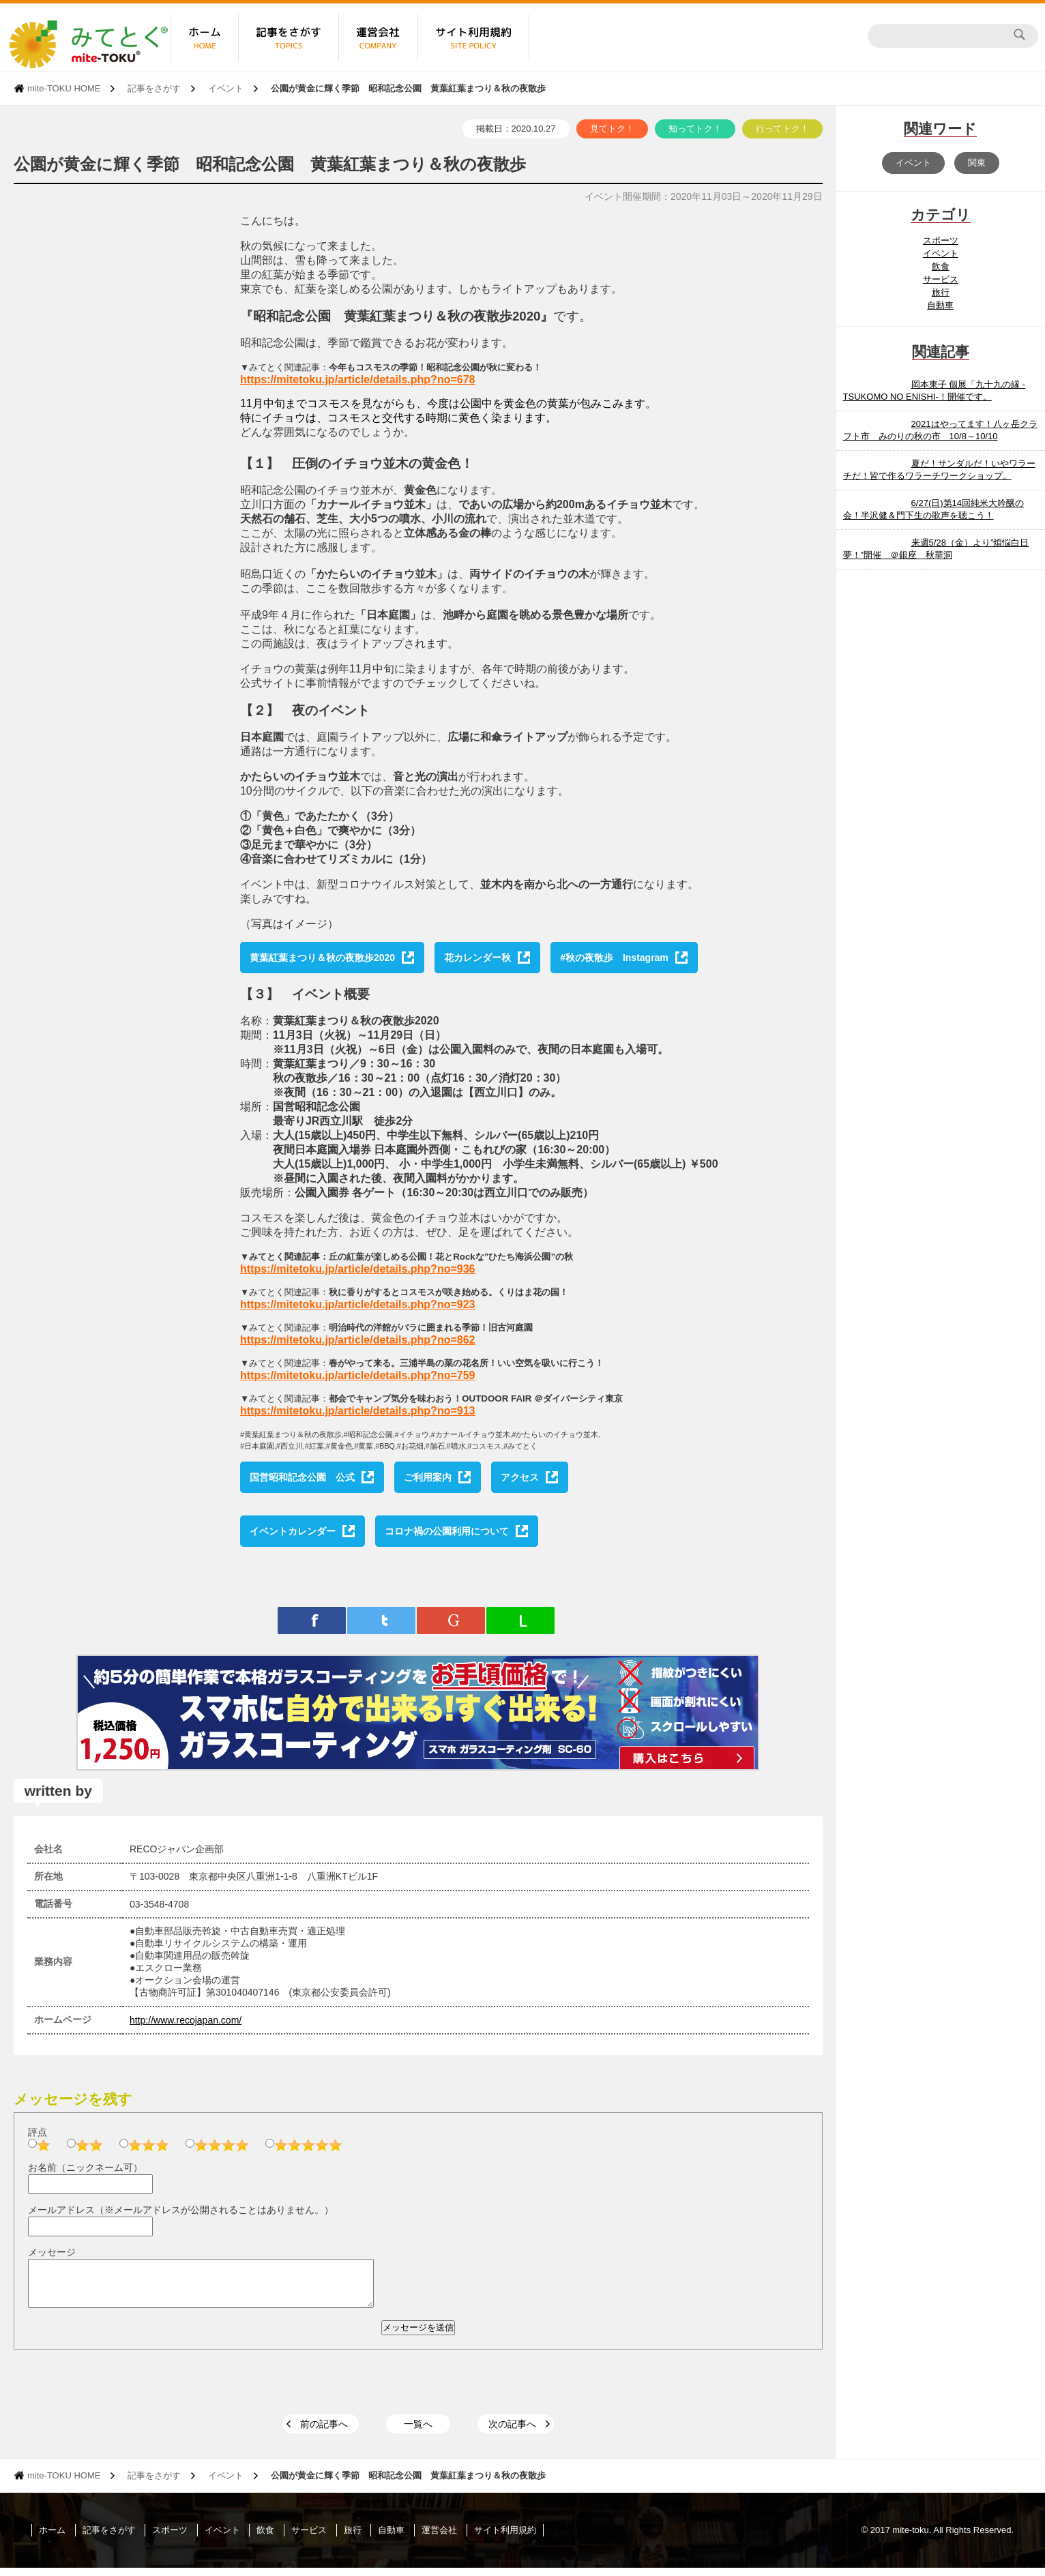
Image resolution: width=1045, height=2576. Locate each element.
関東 (977, 163)
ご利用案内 (428, 1477)
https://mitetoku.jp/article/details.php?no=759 (357, 1375)
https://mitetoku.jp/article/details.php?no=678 (357, 379)
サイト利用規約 (505, 2538)
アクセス (520, 1477)
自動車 (940, 305)
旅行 (941, 292)
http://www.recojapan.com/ (185, 2020)
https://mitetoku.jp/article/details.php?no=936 (357, 1269)
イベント (226, 88)
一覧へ (418, 2432)
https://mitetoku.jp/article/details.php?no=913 (357, 1411)
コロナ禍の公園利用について (447, 1531)
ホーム (52, 2538)
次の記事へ (512, 2432)
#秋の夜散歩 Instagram (614, 957)
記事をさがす (154, 88)
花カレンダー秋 (477, 957)
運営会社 (439, 2538)
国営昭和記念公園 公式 (302, 1477)
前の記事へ (324, 2432)
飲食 (941, 266)
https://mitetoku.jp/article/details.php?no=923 (357, 1304)
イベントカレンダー (293, 1531)
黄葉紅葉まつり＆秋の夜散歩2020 (322, 957)
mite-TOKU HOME (63, 88)
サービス (940, 279)
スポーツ (940, 240)
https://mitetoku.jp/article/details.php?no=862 (357, 1340)
